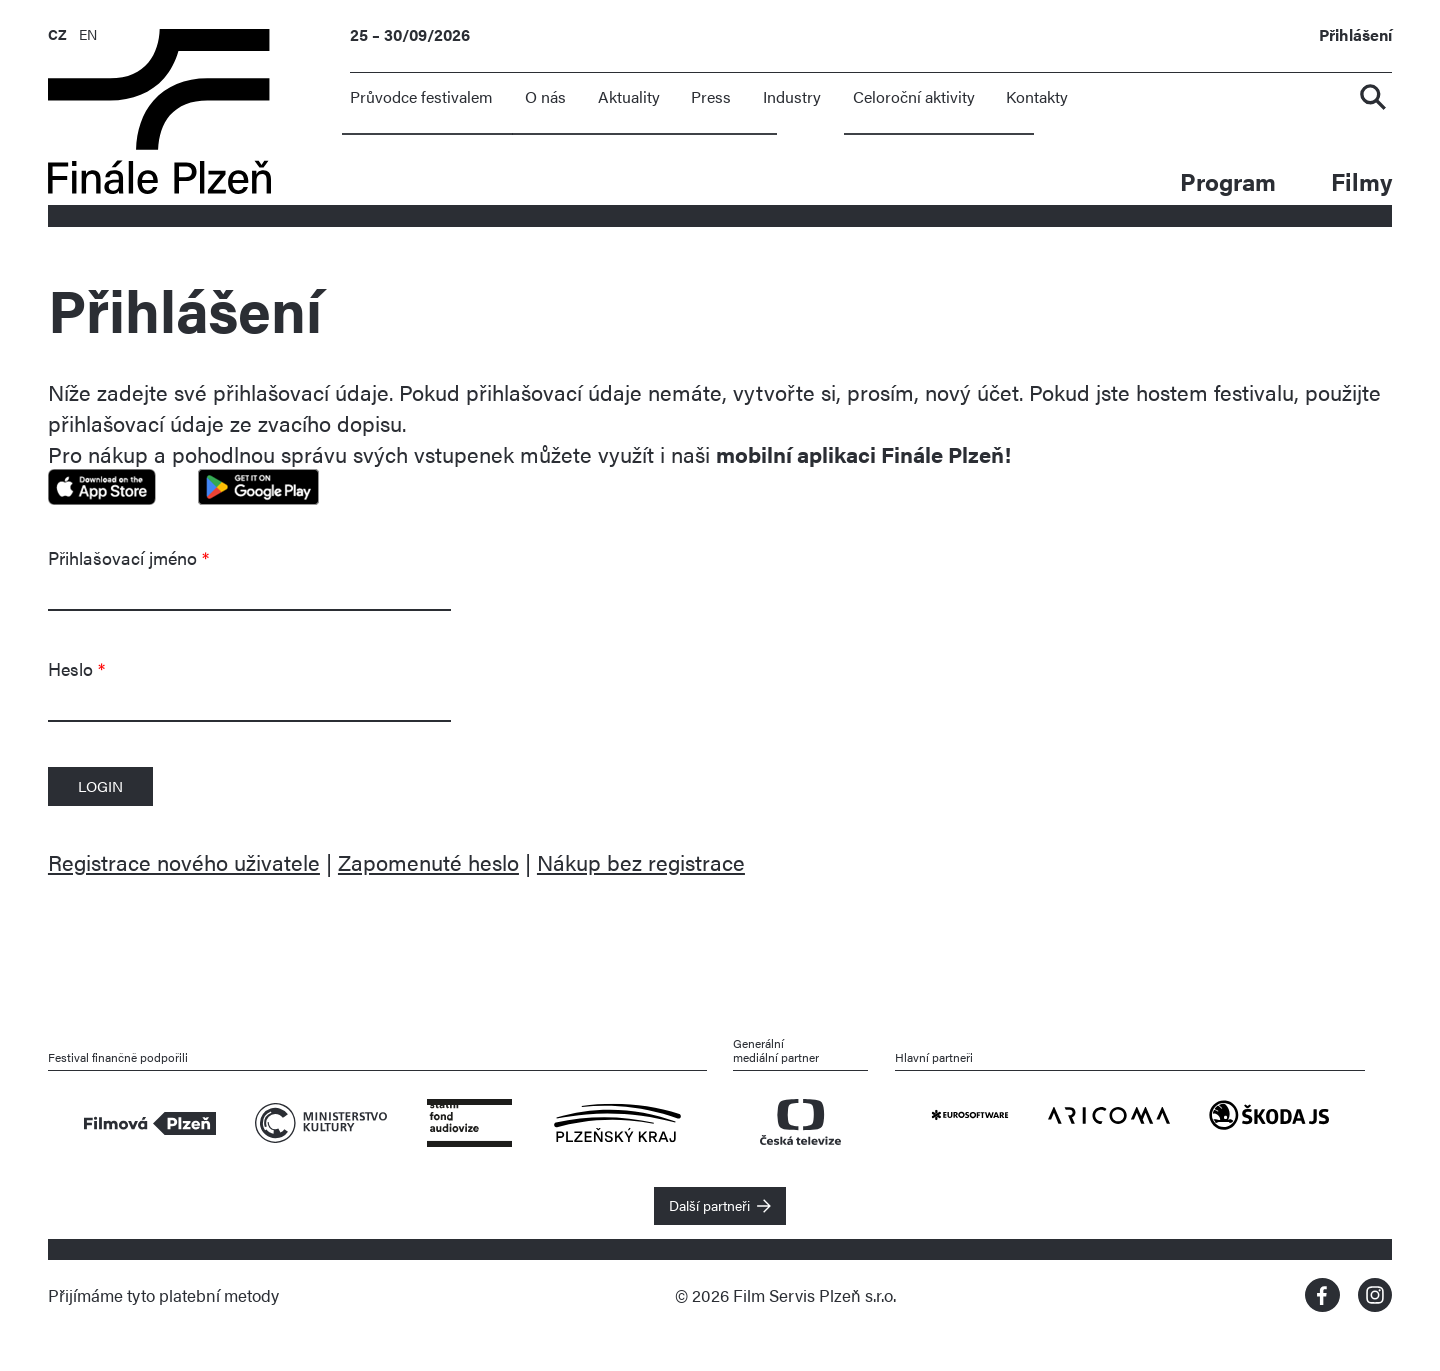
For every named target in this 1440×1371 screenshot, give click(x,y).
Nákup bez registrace (641, 861)
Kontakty (1037, 96)
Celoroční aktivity (914, 96)
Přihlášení (1355, 35)
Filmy (1361, 180)
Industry (792, 96)
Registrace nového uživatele (184, 861)
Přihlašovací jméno (128, 557)
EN (88, 34)
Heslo (76, 668)
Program (1228, 180)
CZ (57, 34)
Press (711, 96)
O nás (545, 96)
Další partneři (709, 1205)
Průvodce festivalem (421, 96)
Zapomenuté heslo (428, 861)
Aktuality (629, 96)
